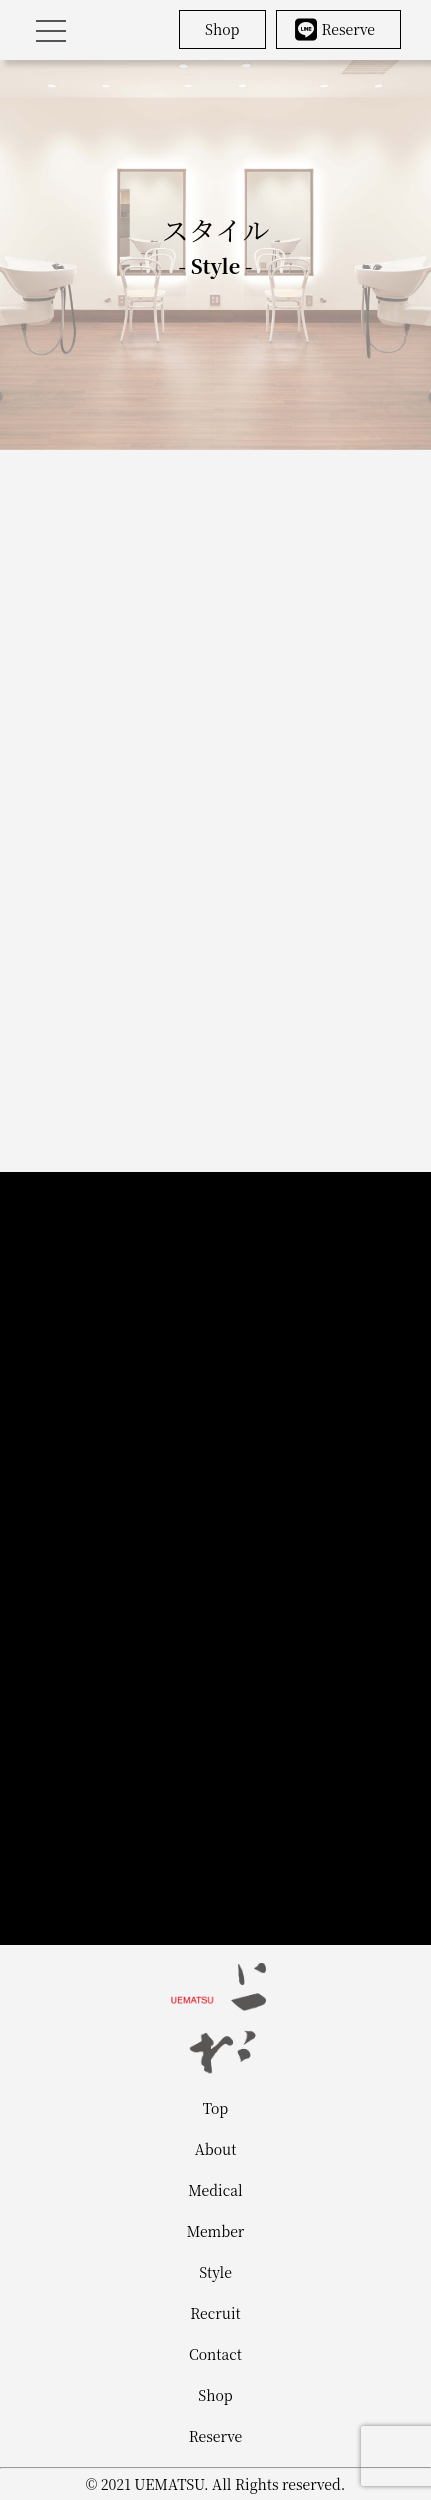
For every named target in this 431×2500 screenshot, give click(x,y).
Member (216, 2231)
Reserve (335, 29)
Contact (215, 2354)
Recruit (215, 2313)
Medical (215, 2190)
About (216, 2149)
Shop (222, 29)
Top (215, 2108)
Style (215, 2272)
